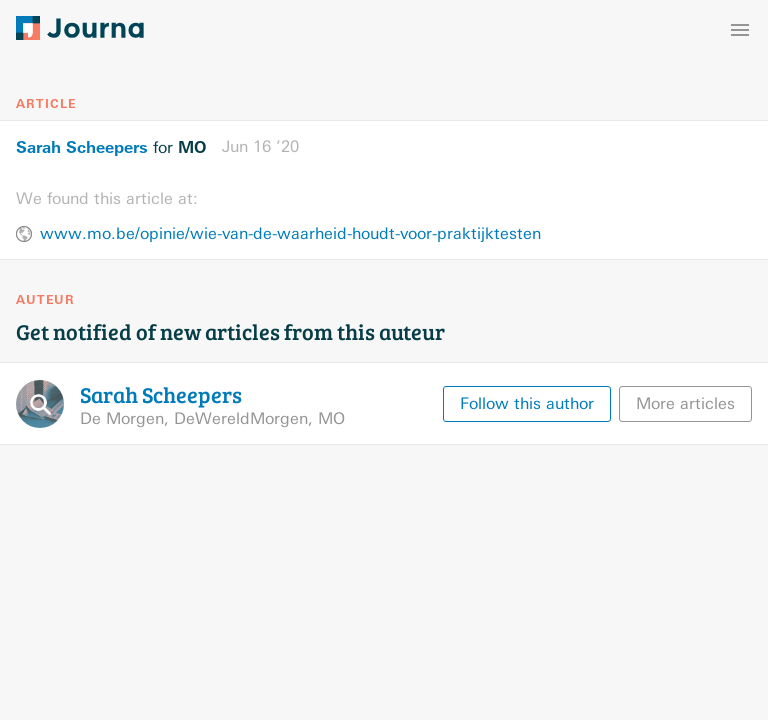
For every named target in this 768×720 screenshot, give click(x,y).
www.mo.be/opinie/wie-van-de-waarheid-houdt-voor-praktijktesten (290, 233)
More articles (685, 403)
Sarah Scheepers (82, 147)
